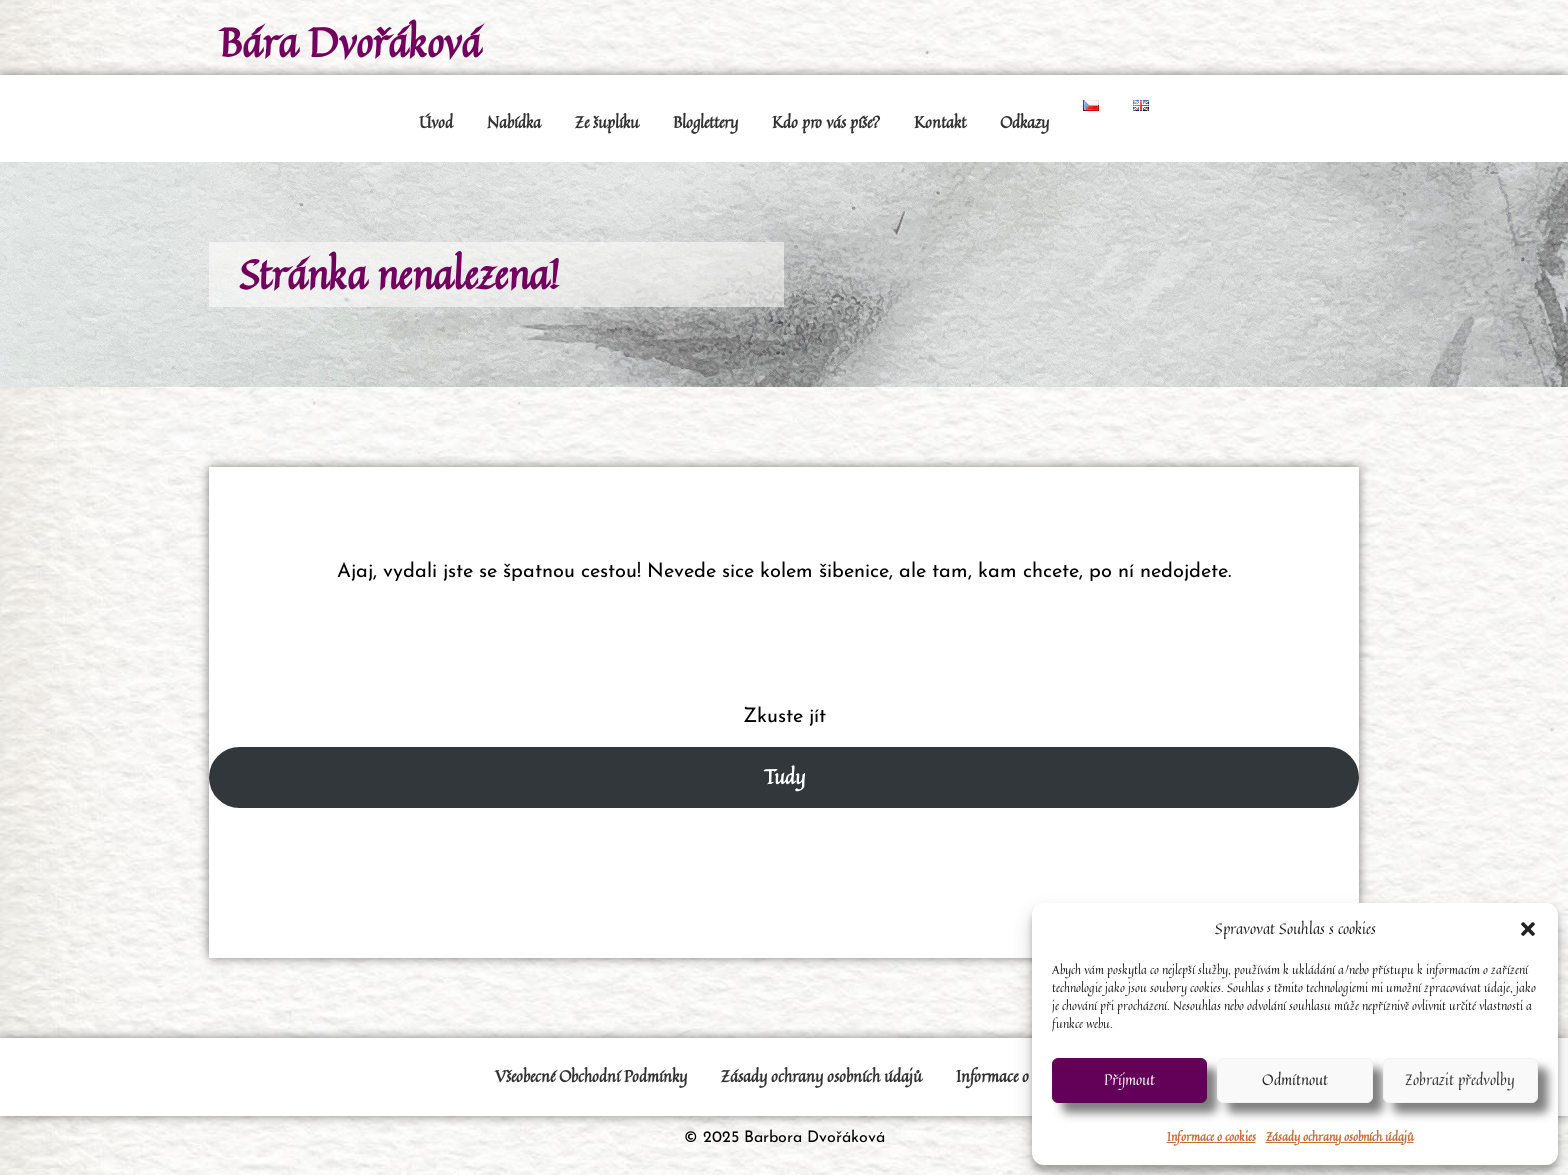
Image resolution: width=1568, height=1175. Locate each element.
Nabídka (514, 122)
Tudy (784, 776)
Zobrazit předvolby (1460, 1079)
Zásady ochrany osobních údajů (1340, 1136)
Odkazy (1024, 122)
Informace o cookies (1211, 1136)
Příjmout (1129, 1079)
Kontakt (940, 122)
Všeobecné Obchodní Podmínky (591, 1076)
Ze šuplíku (607, 122)
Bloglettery (705, 122)
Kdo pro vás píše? (826, 122)
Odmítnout (1295, 1079)
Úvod (436, 122)
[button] (1528, 929)
